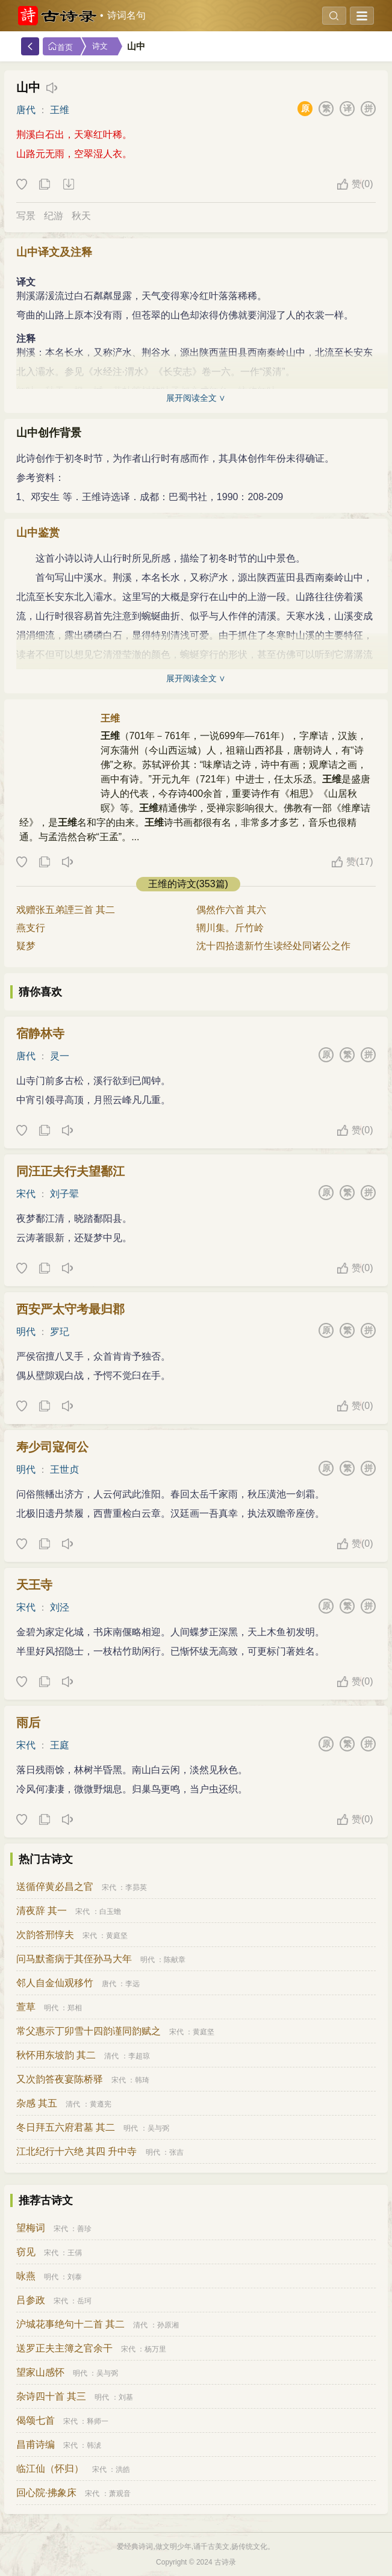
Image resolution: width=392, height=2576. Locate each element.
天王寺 (34, 1584)
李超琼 (139, 2056)
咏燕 (26, 2276)
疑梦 (26, 946)
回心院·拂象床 (46, 2493)
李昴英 (136, 1887)
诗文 (100, 46)
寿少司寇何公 (52, 1447)
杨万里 (155, 2349)
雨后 (28, 1722)
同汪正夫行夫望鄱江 (70, 1171)
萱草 (26, 2007)
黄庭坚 (117, 1935)
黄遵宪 (100, 2104)
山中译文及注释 (54, 252)
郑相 (74, 2008)
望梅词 (30, 2228)
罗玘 (59, 1332)
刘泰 (74, 2277)
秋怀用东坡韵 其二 (56, 2055)
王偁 (74, 2253)
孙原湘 (168, 2325)
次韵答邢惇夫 (45, 1935)
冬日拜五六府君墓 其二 (65, 2127)
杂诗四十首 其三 (51, 2396)
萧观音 (120, 2493)
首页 (60, 47)
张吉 (176, 2152)
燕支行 (30, 928)
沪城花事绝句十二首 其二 (70, 2324)
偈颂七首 (35, 2420)
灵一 (59, 1056)
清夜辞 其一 (41, 1911)
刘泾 (59, 1607)
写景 (26, 216)
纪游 (53, 216)
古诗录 (225, 2562)
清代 (111, 2056)
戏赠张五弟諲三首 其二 (65, 910)
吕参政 (30, 2300)
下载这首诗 (68, 185)
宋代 (26, 1194)
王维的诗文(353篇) (188, 884)
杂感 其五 (36, 2103)
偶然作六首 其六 (231, 910)
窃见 (26, 2252)
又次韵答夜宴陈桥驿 (59, 2079)
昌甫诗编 (35, 2444)
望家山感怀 (40, 2372)
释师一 (97, 2421)
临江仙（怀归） (50, 2468)
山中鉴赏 (38, 533)
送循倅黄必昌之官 (54, 1886)
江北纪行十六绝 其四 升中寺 (76, 2151)
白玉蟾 (110, 1911)
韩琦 (142, 2080)
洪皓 (123, 2469)
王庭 (59, 1745)
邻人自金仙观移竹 (54, 1983)
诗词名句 (126, 15)
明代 (26, 1332)
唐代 (26, 110)
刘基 (126, 2397)
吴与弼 (158, 2128)
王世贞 (64, 1469)
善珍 (84, 2229)
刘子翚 (64, 1194)
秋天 (81, 216)
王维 (59, 110)
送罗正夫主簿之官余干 (64, 2348)
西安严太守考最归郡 (70, 1309)
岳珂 (84, 2301)
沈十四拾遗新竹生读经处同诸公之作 (273, 946)
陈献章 (174, 1959)
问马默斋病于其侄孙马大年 (74, 1959)
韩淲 (94, 2445)
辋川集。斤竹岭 (230, 928)
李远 (132, 1984)
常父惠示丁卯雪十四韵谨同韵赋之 (88, 2031)
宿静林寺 (40, 1033)
